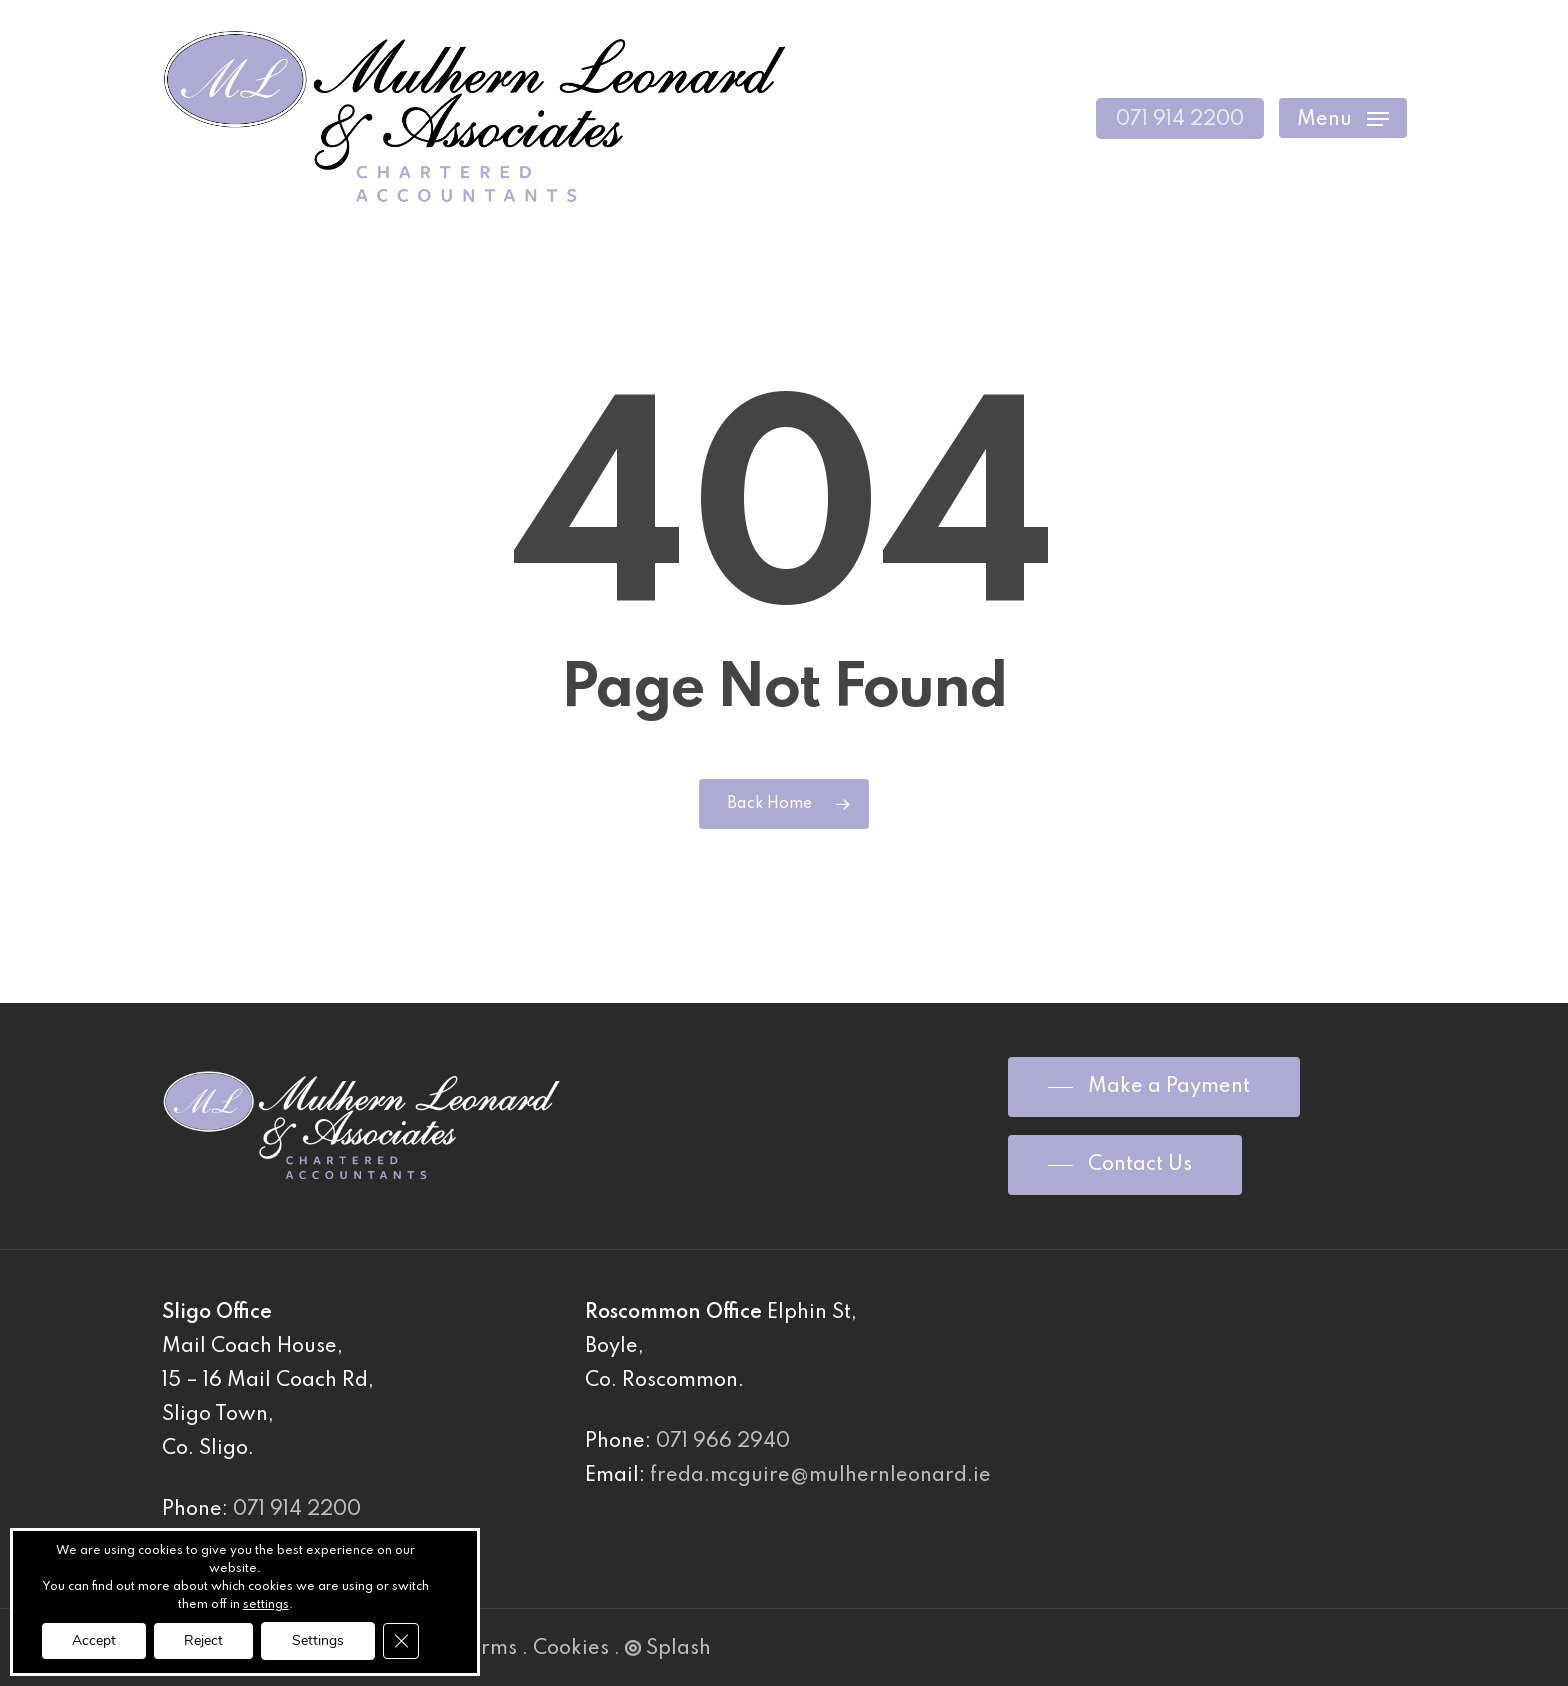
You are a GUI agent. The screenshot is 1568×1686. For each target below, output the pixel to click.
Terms (487, 1649)
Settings (318, 1640)
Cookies (571, 1649)
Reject (203, 1640)
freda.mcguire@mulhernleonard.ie (820, 1476)
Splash (668, 1649)
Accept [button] (94, 1640)
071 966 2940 (723, 1442)
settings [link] (266, 1605)
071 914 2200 (297, 1510)
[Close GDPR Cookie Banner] (401, 1641)
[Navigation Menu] (1343, 118)
